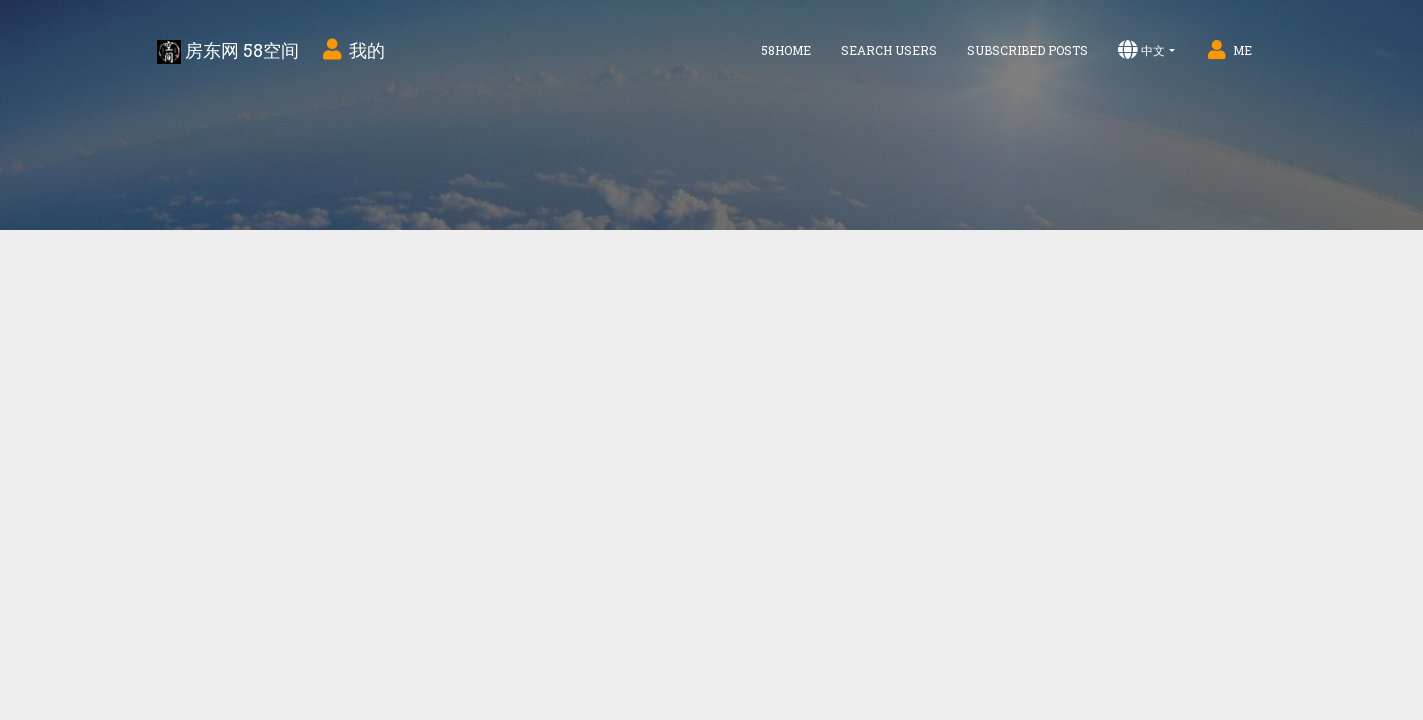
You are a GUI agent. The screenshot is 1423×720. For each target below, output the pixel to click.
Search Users (889, 50)
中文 (1141, 50)
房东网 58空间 (228, 51)
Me (1228, 50)
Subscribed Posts (1027, 50)
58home (786, 50)
